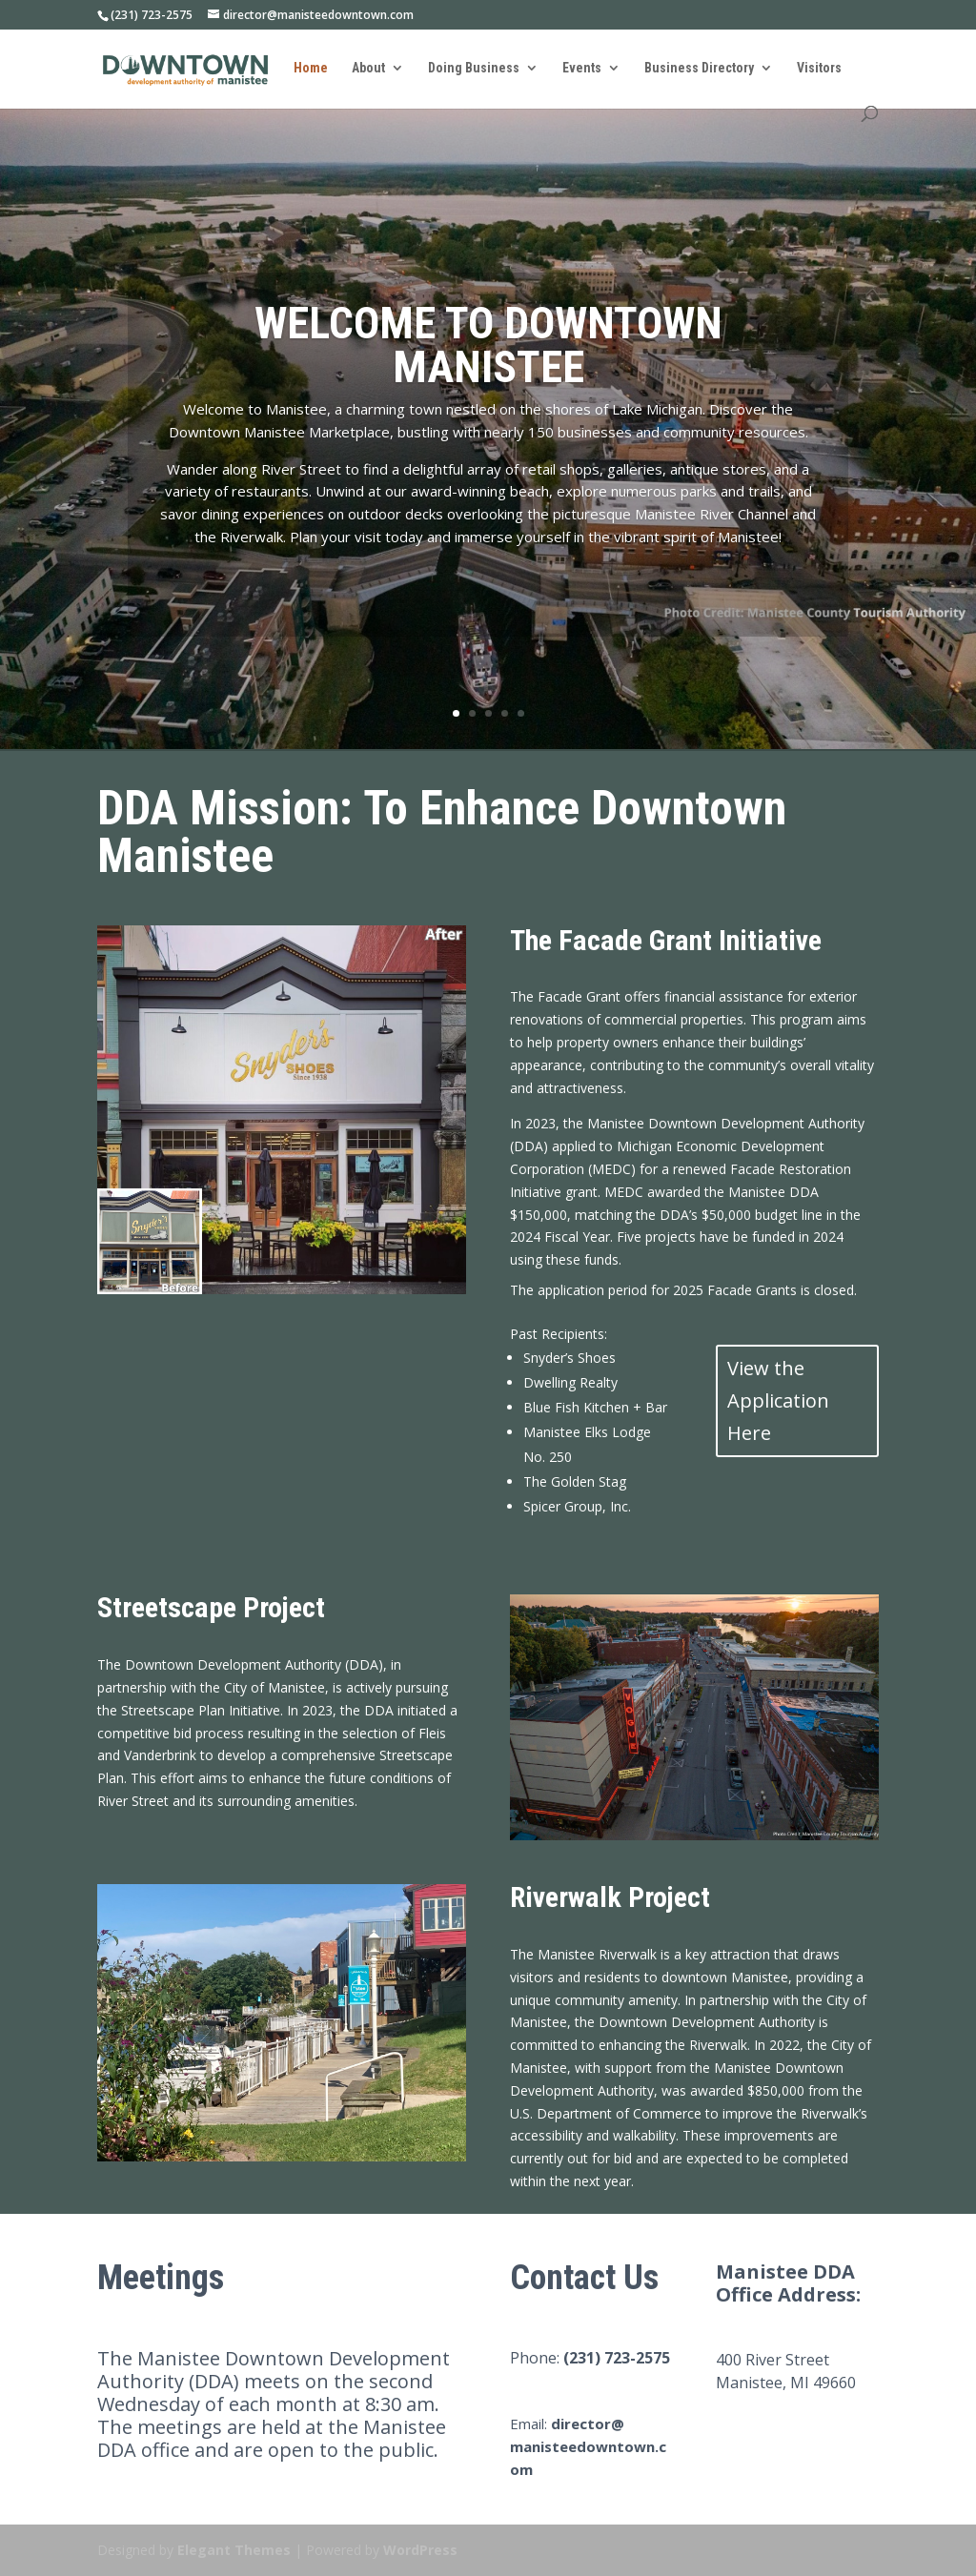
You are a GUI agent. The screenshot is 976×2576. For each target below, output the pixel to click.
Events (581, 68)
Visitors (819, 68)
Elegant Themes (234, 2550)
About (368, 68)
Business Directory (699, 68)
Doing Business (473, 68)
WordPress (420, 2550)
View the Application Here (778, 1400)
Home (311, 68)
